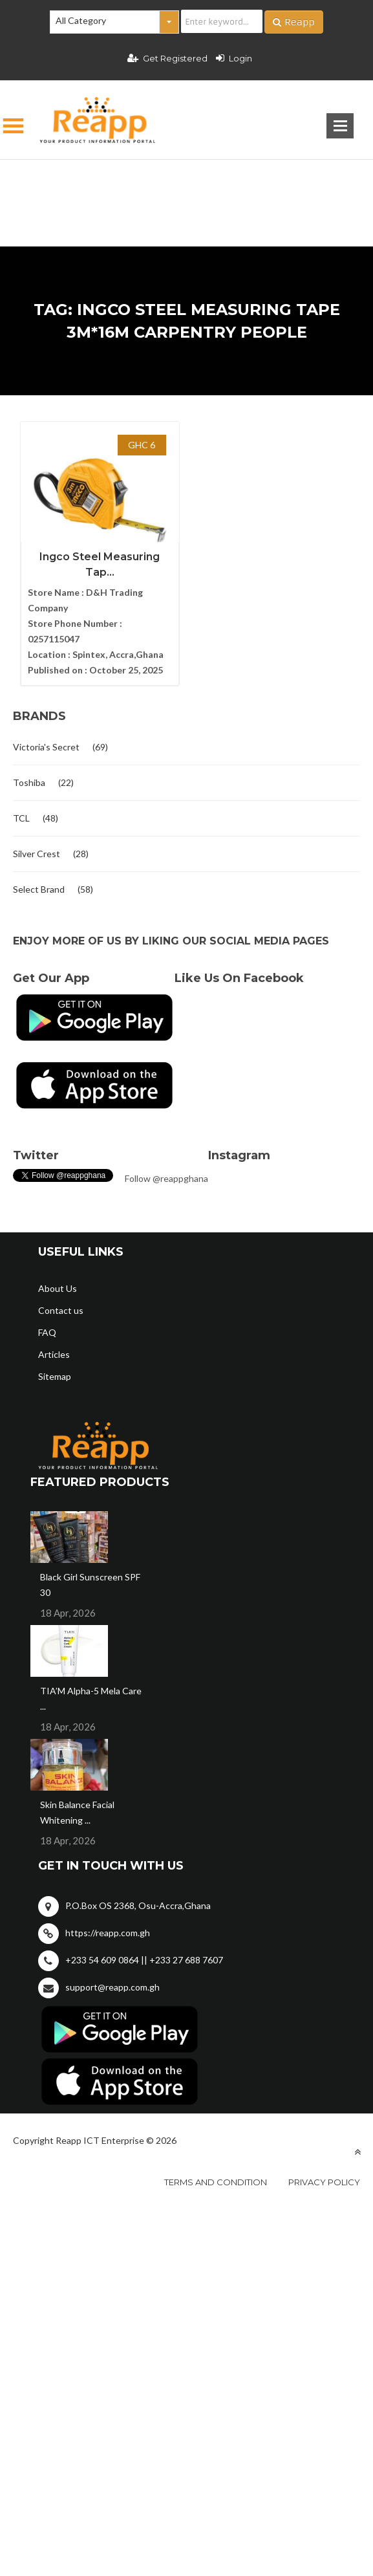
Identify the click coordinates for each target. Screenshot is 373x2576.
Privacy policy (324, 2182)
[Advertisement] (186, 182)
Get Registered (167, 58)
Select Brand (39, 889)
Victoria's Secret (46, 746)
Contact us (60, 1310)
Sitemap (54, 1376)
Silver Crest (36, 853)
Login (234, 58)
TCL (21, 818)
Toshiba (29, 782)
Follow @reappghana (166, 1178)
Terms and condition (215, 2182)
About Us (57, 1288)
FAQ (47, 1332)
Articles (54, 1354)
